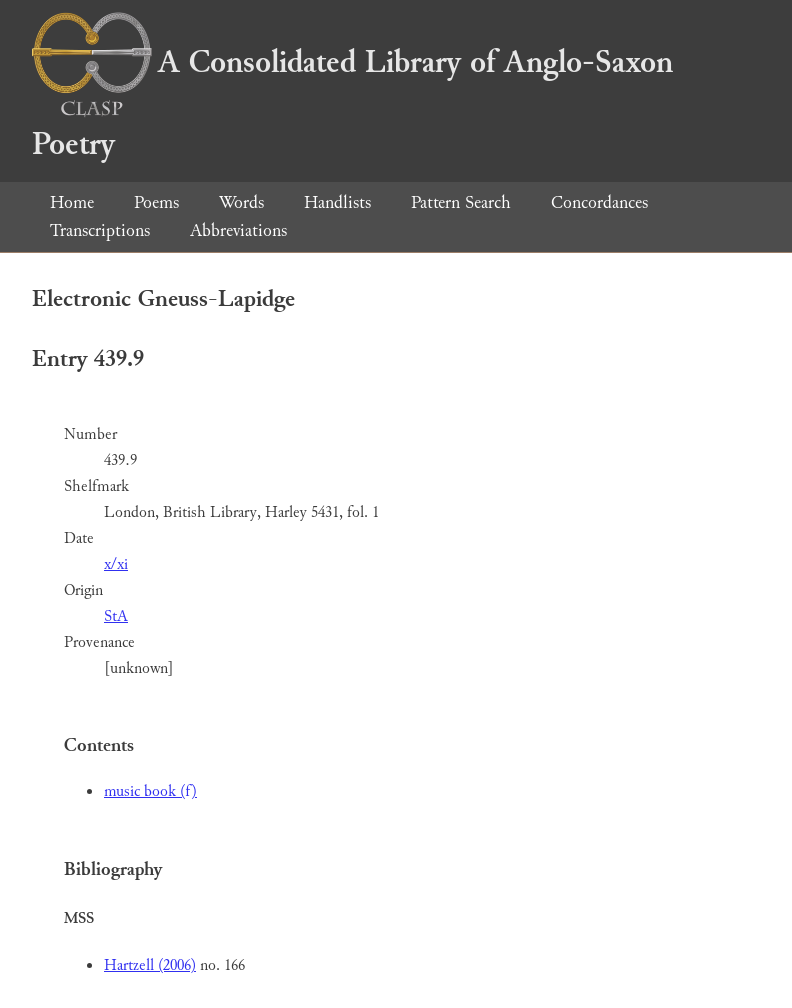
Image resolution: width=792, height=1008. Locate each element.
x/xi (116, 564)
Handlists (337, 202)
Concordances (599, 202)
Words (241, 202)
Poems (156, 202)
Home (72, 202)
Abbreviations (238, 230)
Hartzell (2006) (150, 965)
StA (116, 616)
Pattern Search (461, 202)
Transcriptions (100, 230)
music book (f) (150, 791)
